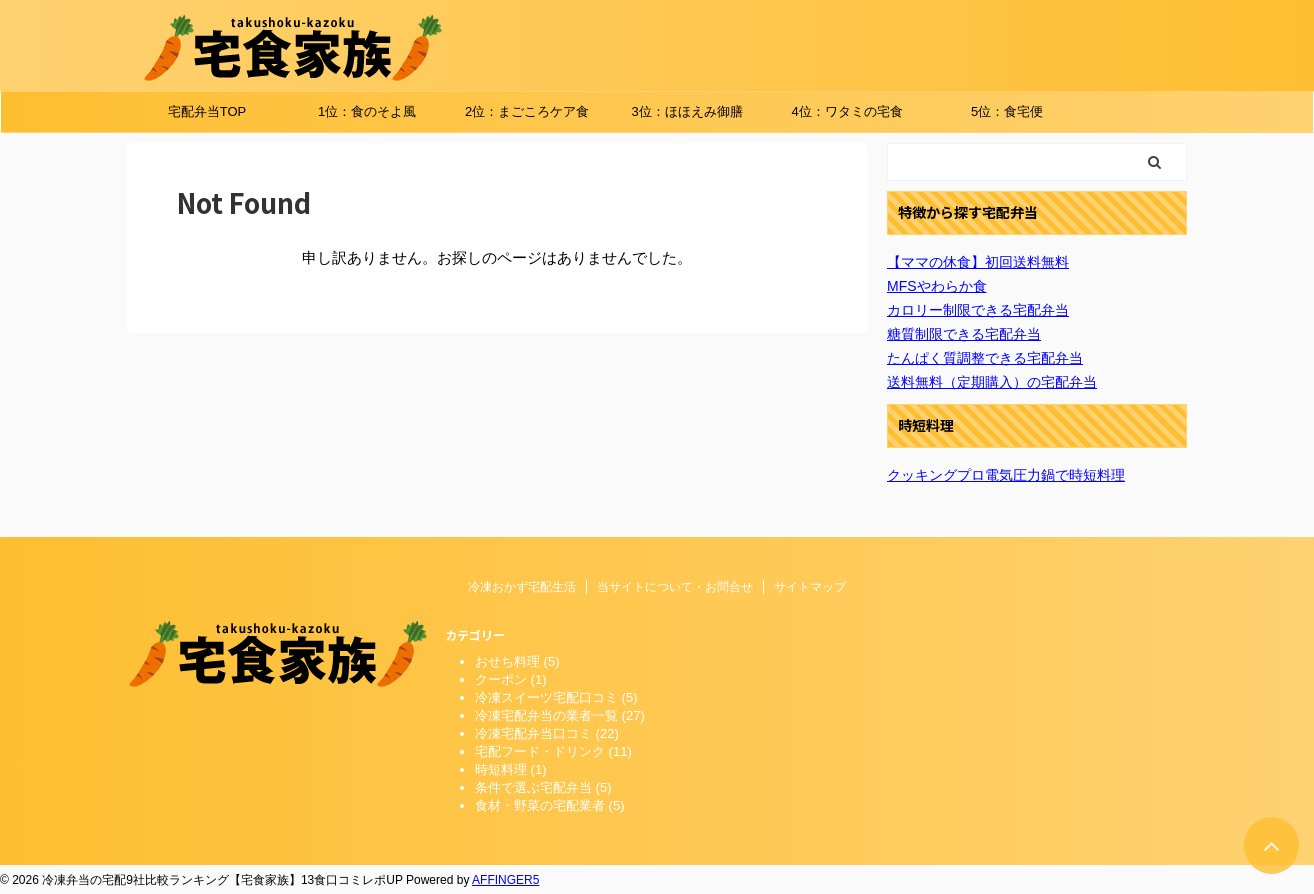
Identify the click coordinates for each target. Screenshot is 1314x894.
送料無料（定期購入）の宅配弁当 (992, 382)
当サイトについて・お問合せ (675, 587)
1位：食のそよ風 (367, 111)
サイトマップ (810, 587)
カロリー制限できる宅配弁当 (978, 310)
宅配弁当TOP (207, 111)
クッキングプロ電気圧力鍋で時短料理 (1006, 475)
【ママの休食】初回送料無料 (978, 262)
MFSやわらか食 (937, 286)
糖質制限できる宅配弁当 (964, 334)
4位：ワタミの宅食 (846, 111)
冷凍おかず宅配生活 (522, 587)
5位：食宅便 (1007, 111)
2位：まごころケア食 (527, 111)
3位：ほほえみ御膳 (686, 111)
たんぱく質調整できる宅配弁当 (985, 358)
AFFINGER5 (505, 880)
